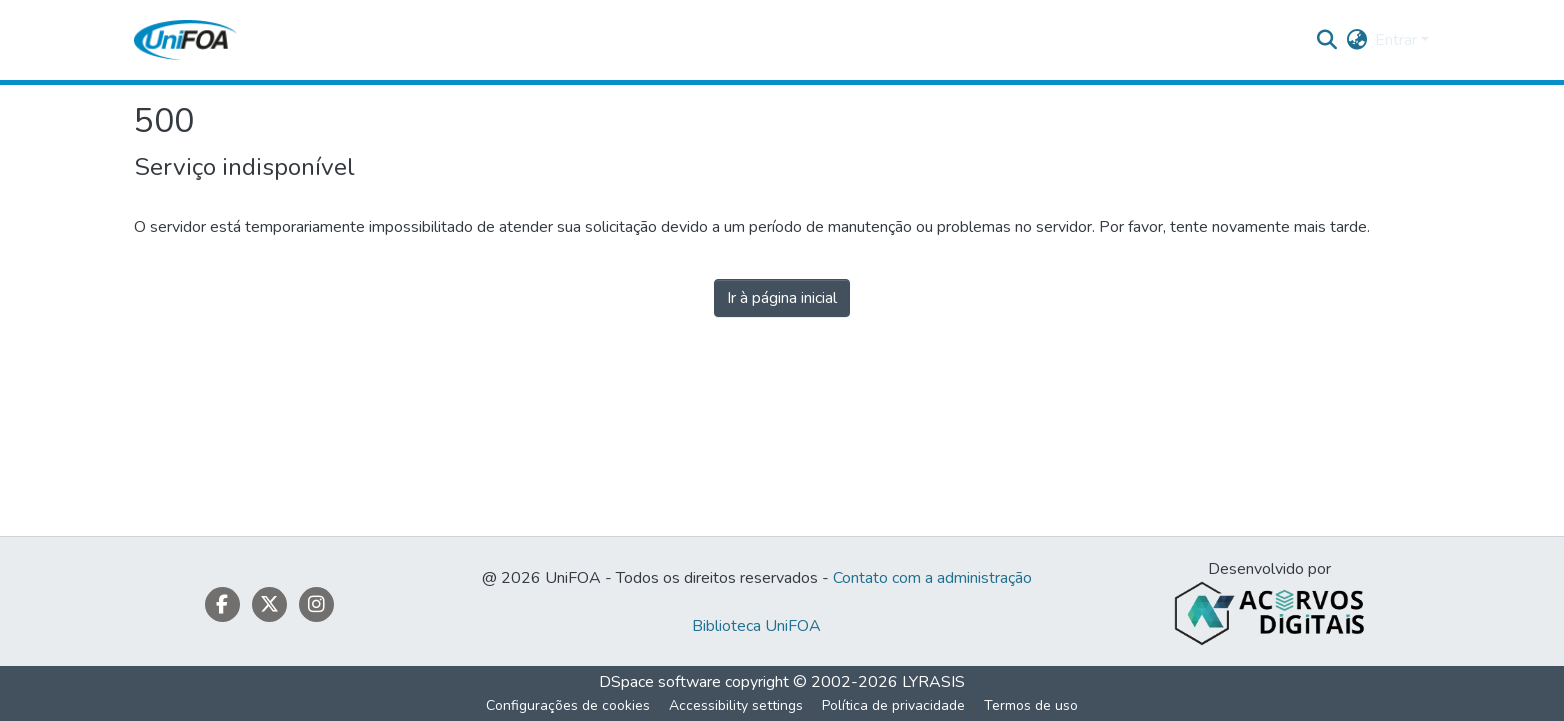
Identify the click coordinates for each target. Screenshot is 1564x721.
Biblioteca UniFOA (756, 626)
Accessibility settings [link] (736, 705)
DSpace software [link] (660, 682)
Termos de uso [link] (1031, 705)
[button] (185, 40)
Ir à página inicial (782, 298)
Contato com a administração (932, 578)
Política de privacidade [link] (893, 705)
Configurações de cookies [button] (568, 705)
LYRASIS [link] (933, 682)
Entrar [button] (1398, 40)
